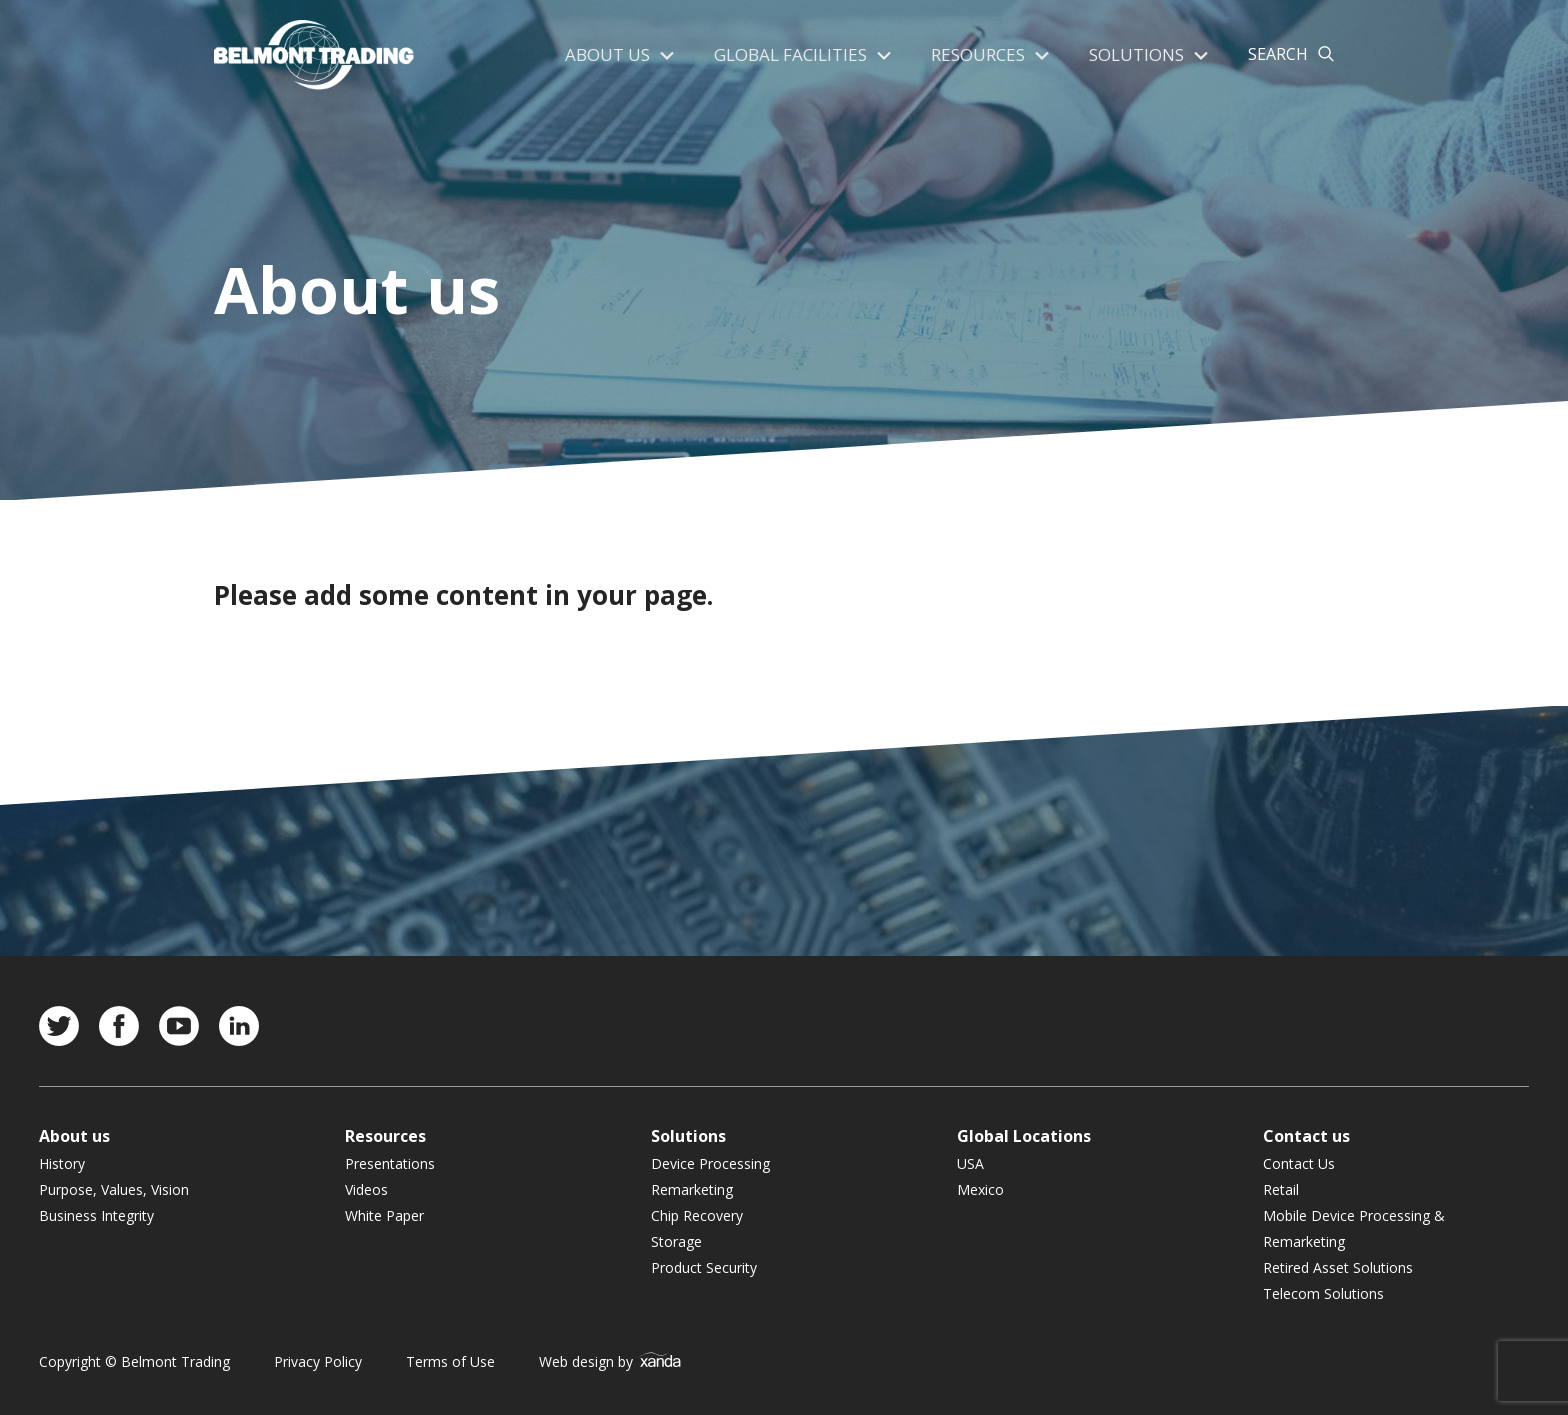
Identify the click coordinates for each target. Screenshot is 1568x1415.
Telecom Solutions (1323, 1293)
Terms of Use (450, 1361)
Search (1278, 55)
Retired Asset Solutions (1338, 1267)
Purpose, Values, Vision (114, 1189)
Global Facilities (800, 55)
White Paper (384, 1215)
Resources (983, 55)
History (62, 1163)
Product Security (704, 1267)
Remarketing (692, 1189)
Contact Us (1299, 1163)
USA (970, 1163)
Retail (1281, 1189)
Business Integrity (96, 1215)
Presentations (390, 1163)
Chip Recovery (697, 1215)
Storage (676, 1241)
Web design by (610, 1361)
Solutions (1138, 55)
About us (622, 55)
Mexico (980, 1189)
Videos (366, 1189)
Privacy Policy (318, 1361)
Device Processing (710, 1163)
